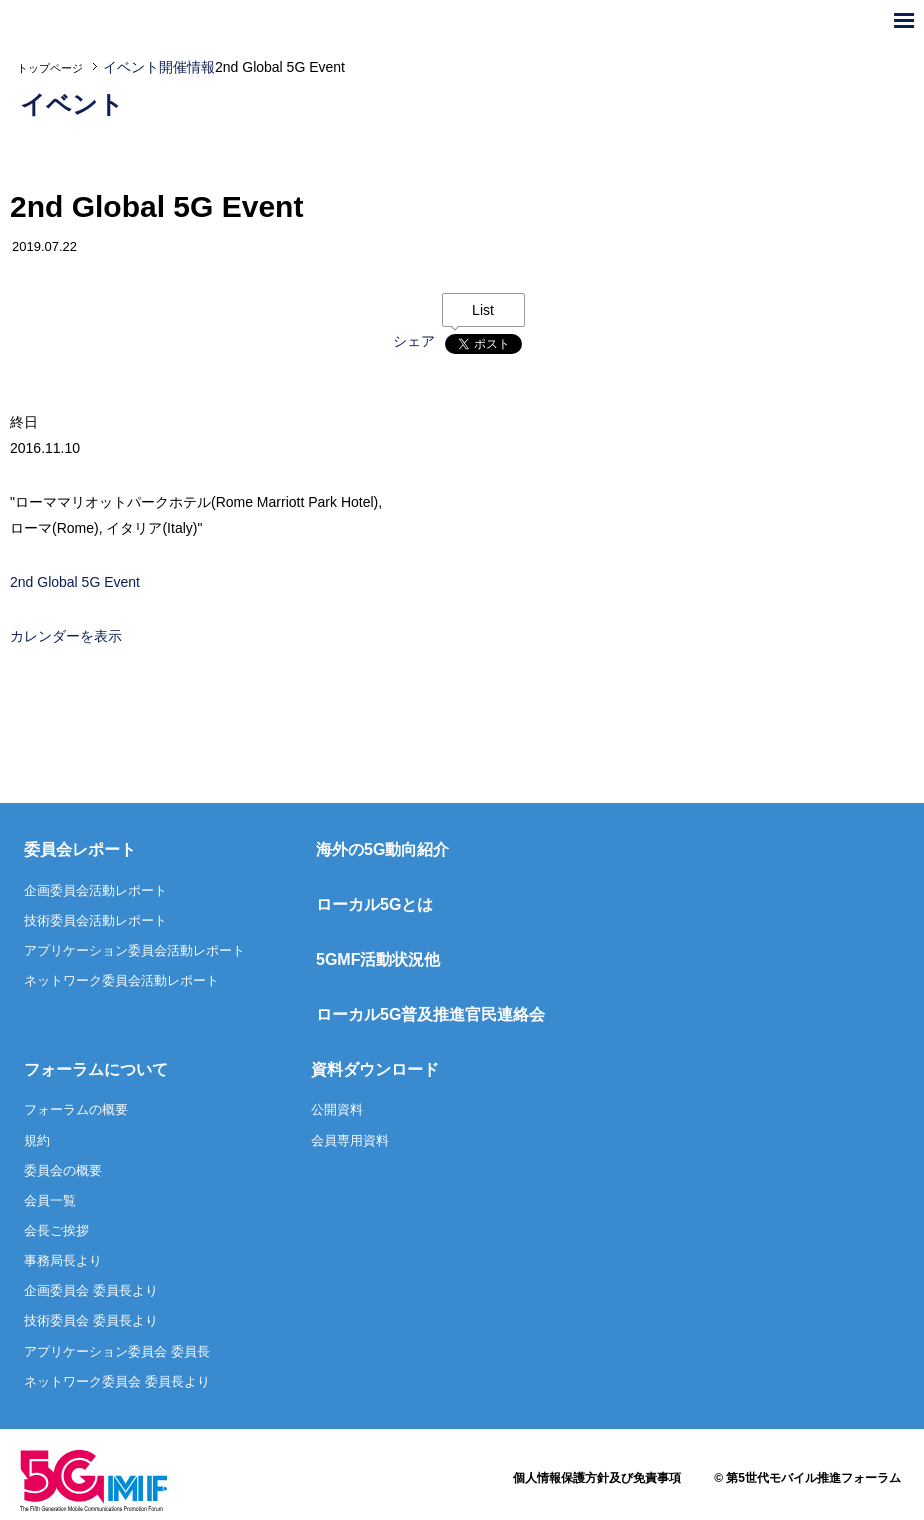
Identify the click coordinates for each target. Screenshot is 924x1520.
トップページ (50, 68)
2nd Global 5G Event (75, 582)
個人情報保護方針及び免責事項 (597, 1478)
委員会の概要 (63, 1170)
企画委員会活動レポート (95, 890)
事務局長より (63, 1260)
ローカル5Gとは (374, 904)
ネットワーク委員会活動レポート (121, 980)
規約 (37, 1140)
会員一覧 (50, 1200)
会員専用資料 (350, 1140)
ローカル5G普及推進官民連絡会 (430, 1014)
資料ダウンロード (375, 1069)
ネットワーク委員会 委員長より (117, 1381)
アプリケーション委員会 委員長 (117, 1351)
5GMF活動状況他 (378, 959)
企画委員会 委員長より (91, 1290)
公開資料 (337, 1109)
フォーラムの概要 (76, 1109)
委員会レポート (80, 849)
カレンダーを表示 (66, 636)
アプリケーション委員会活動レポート (134, 950)
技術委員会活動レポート (95, 920)
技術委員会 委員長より (91, 1320)
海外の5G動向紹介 (382, 849)
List (483, 310)
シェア (414, 341)
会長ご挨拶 (56, 1230)
